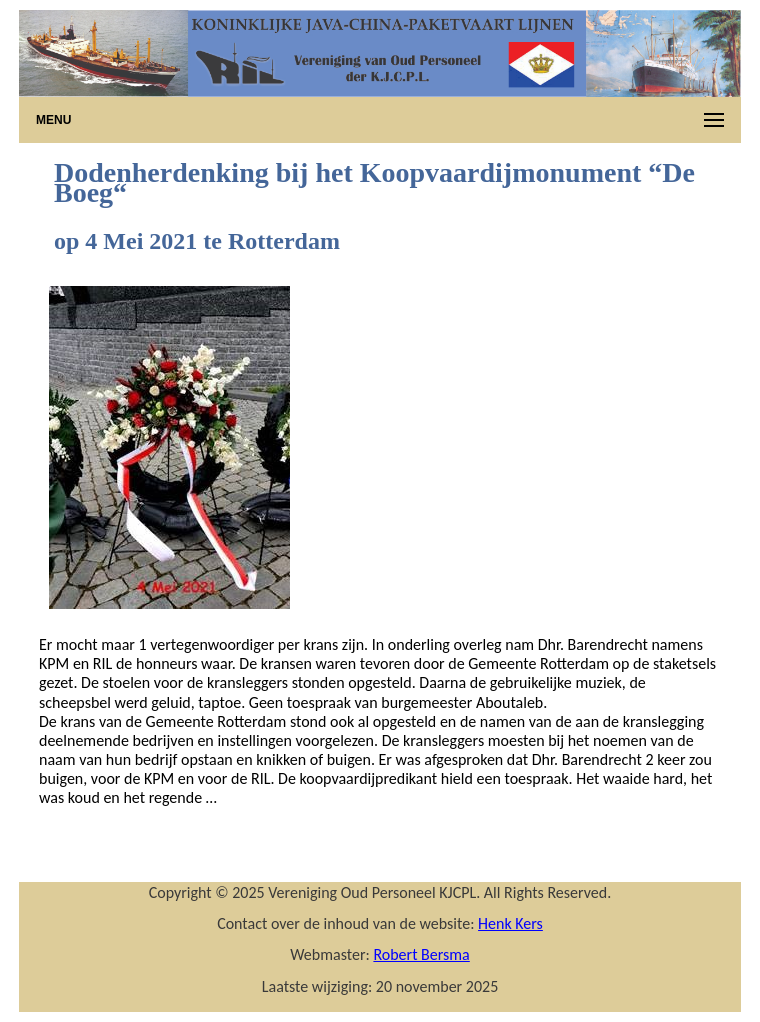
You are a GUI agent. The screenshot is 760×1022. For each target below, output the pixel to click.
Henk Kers (510, 923)
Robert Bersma (421, 954)
